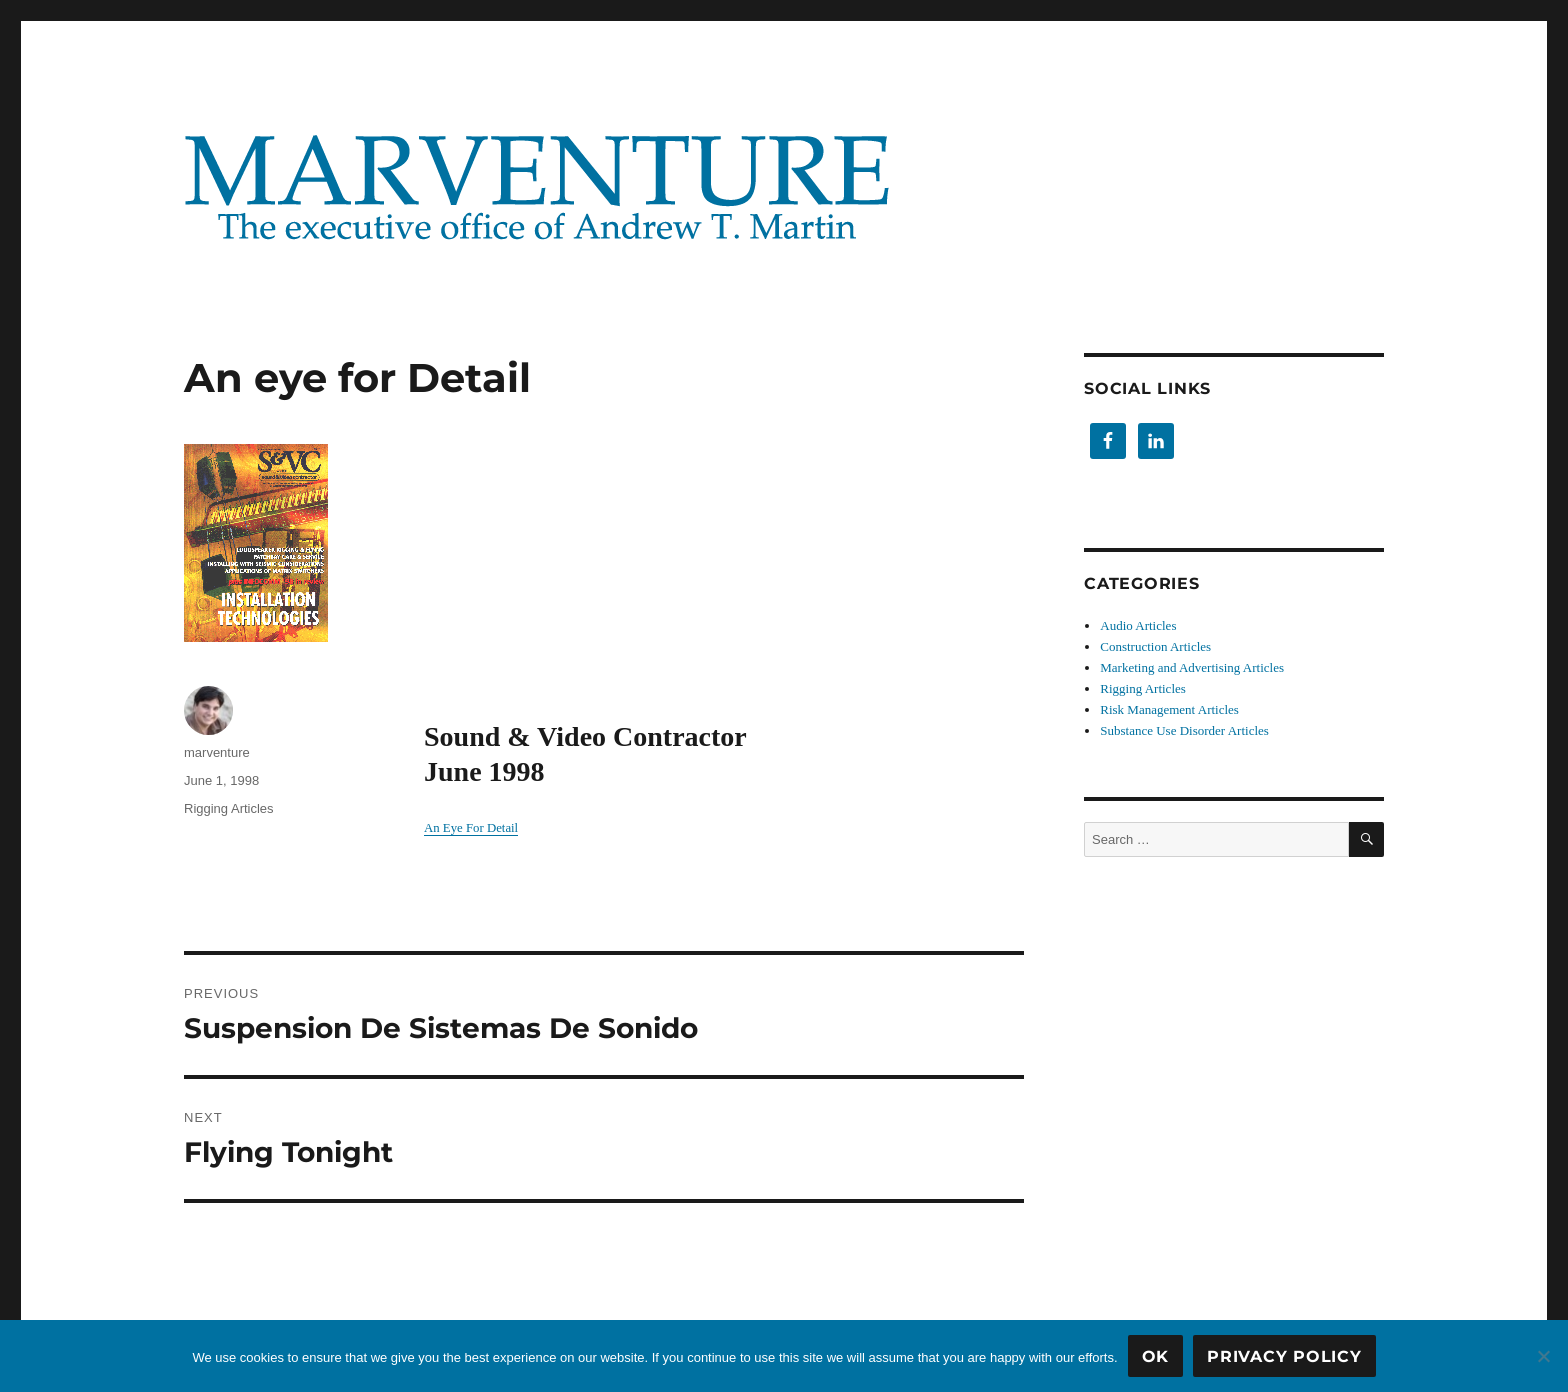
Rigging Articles (229, 808)
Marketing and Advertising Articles (1192, 667)
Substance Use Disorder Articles (1184, 730)
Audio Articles (1138, 625)
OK (1156, 1356)
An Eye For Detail (471, 828)
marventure (217, 752)
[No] (1543, 1356)
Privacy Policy (1284, 1356)
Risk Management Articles (1169, 709)
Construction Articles (1155, 646)
